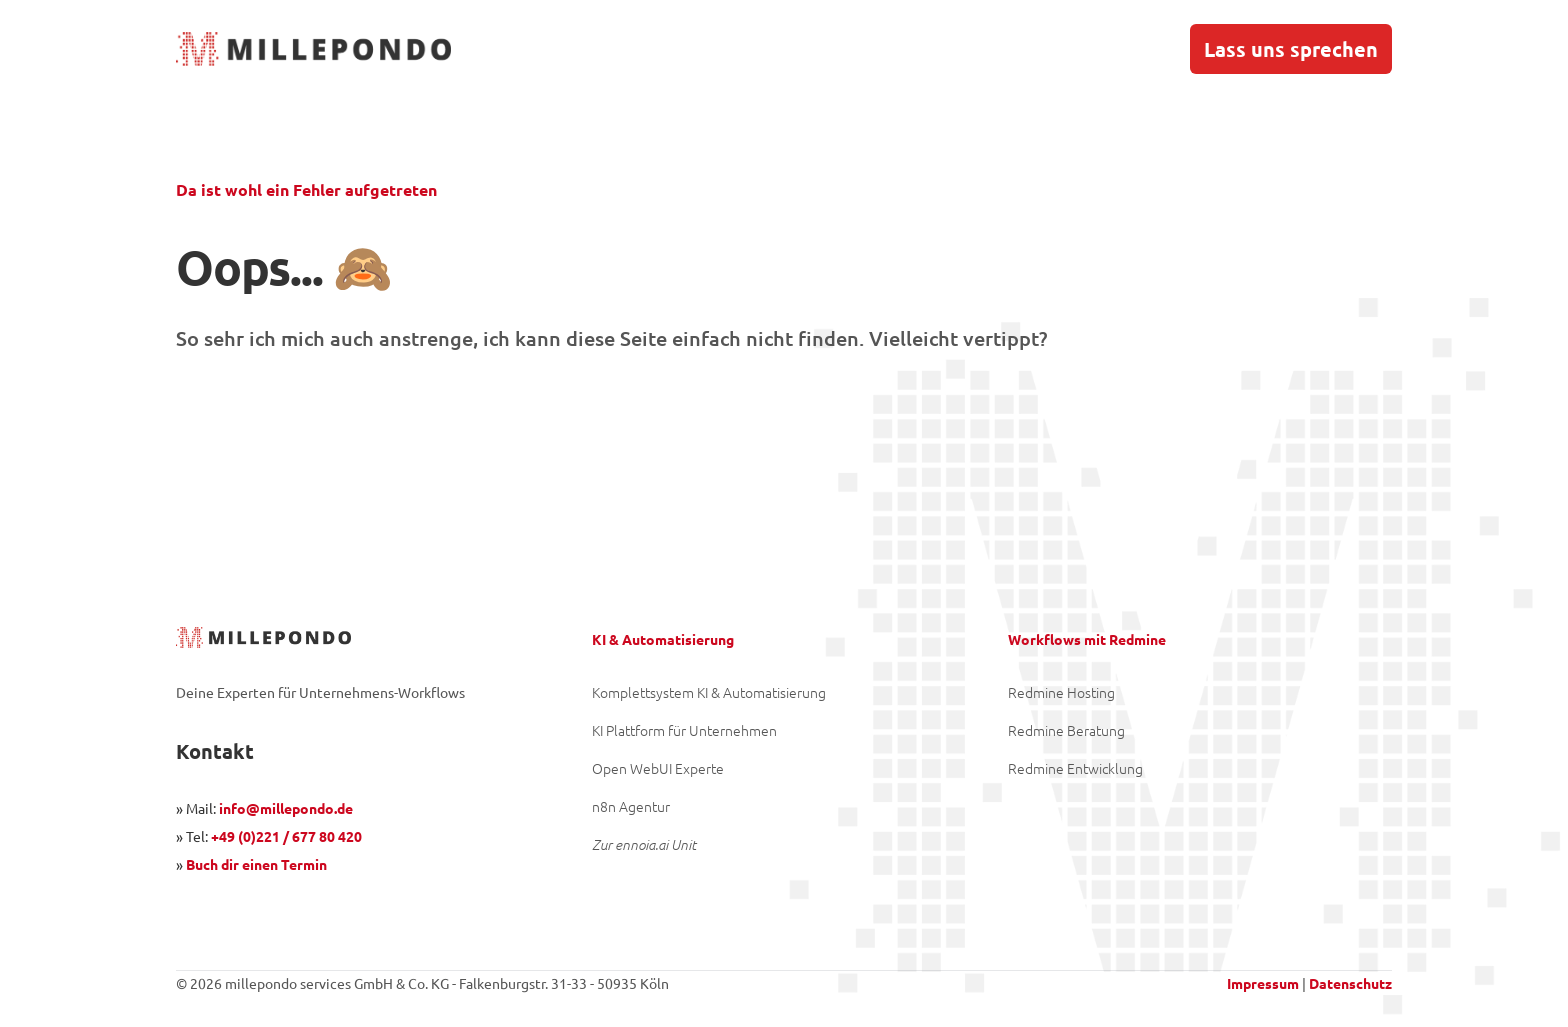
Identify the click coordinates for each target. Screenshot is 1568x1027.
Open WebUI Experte (658, 768)
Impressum (1263, 983)
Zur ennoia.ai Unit (644, 844)
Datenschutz (1350, 983)
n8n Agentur (631, 806)
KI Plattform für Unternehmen (684, 730)
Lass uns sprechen (1291, 49)
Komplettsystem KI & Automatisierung (709, 692)
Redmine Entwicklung (1075, 768)
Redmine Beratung (1066, 730)
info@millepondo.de (286, 808)
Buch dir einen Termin (256, 864)
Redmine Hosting (1061, 692)
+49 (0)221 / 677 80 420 (286, 836)
